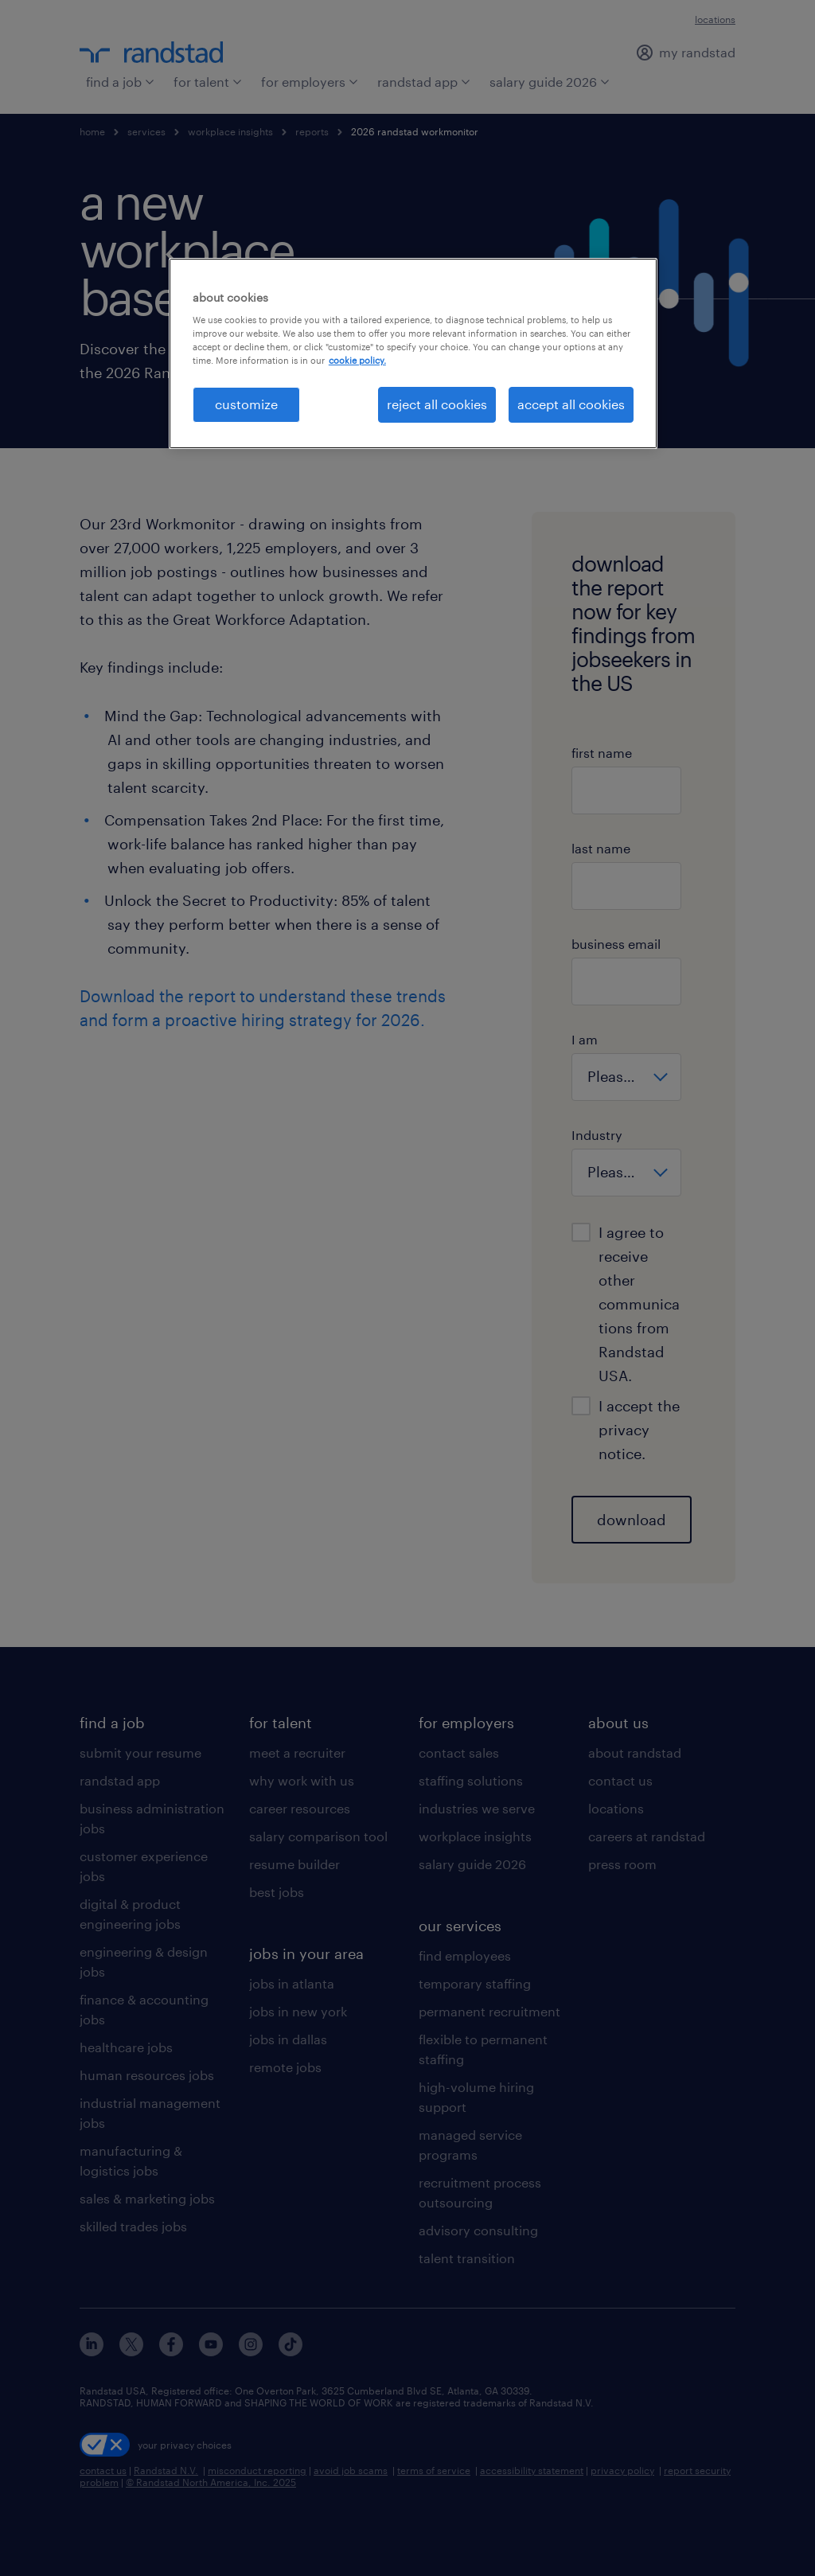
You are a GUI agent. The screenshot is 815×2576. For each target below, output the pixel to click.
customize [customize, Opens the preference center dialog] (246, 404)
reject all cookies (437, 404)
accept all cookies (571, 404)
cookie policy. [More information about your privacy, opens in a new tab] (357, 360)
